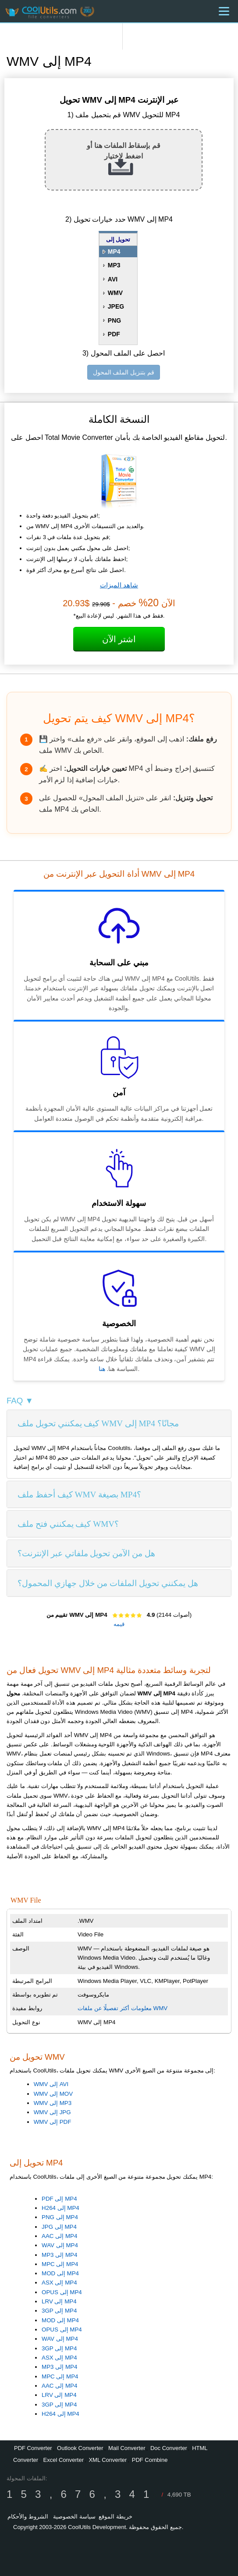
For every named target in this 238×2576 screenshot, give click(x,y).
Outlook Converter (80, 2448)
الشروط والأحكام (27, 2516)
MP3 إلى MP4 (59, 2255)
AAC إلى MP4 (59, 2236)
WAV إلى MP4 (60, 2245)
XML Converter (108, 2460)
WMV (115, 292)
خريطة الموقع (115, 2516)
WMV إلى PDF (52, 2122)
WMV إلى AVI (51, 2084)
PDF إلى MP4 (59, 2198)
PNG (114, 320)
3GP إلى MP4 (59, 2310)
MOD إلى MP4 (60, 2273)
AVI (112, 279)
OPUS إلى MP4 (62, 2292)
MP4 (114, 251)
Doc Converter (168, 2448)
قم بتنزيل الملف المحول (124, 372)
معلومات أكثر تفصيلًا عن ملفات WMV (122, 2008)
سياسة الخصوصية (74, 2516)
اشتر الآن (119, 639)
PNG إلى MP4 (60, 2217)
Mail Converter (127, 2448)
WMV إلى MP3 (52, 2103)
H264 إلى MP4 (60, 2208)
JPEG (116, 306)
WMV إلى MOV (53, 2093)
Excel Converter (63, 2460)
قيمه (119, 1624)
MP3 (114, 265)
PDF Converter (33, 2448)
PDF (114, 334)
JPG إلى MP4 (59, 2226)
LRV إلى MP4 (59, 2301)
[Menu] (224, 11)
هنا (102, 1368)
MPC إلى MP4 (60, 2264)
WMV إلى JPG (52, 2112)
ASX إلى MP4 (59, 2282)
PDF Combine (150, 2460)
